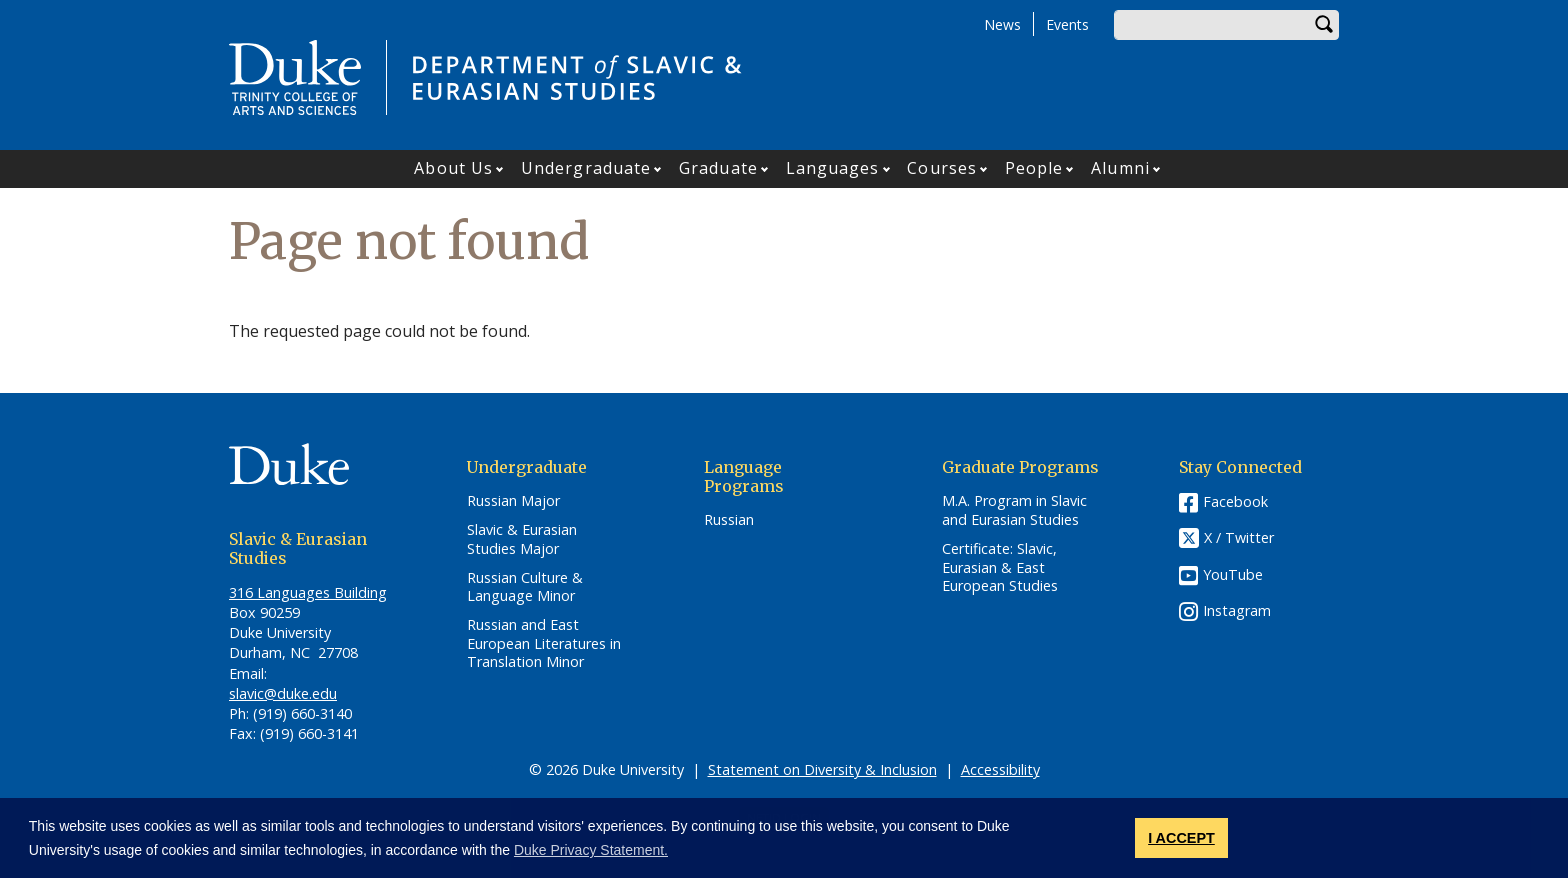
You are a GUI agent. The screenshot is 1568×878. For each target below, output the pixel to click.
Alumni (1120, 168)
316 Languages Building (308, 592)
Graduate (718, 168)
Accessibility (1000, 769)
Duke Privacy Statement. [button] (591, 850)
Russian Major (513, 501)
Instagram (1237, 610)
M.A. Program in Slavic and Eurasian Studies (1014, 510)
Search (1324, 25)
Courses (942, 168)
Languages (833, 168)
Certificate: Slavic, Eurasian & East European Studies (1000, 567)
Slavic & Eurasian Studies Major (522, 539)
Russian (729, 520)
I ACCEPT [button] (1181, 838)
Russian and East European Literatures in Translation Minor (544, 643)
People (1034, 168)
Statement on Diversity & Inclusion (822, 769)
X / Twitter (1239, 538)
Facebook (1235, 501)
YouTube (1233, 574)
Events (1067, 24)
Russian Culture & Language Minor (525, 587)
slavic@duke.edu (283, 693)
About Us (453, 168)
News (1002, 24)
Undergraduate (586, 168)
